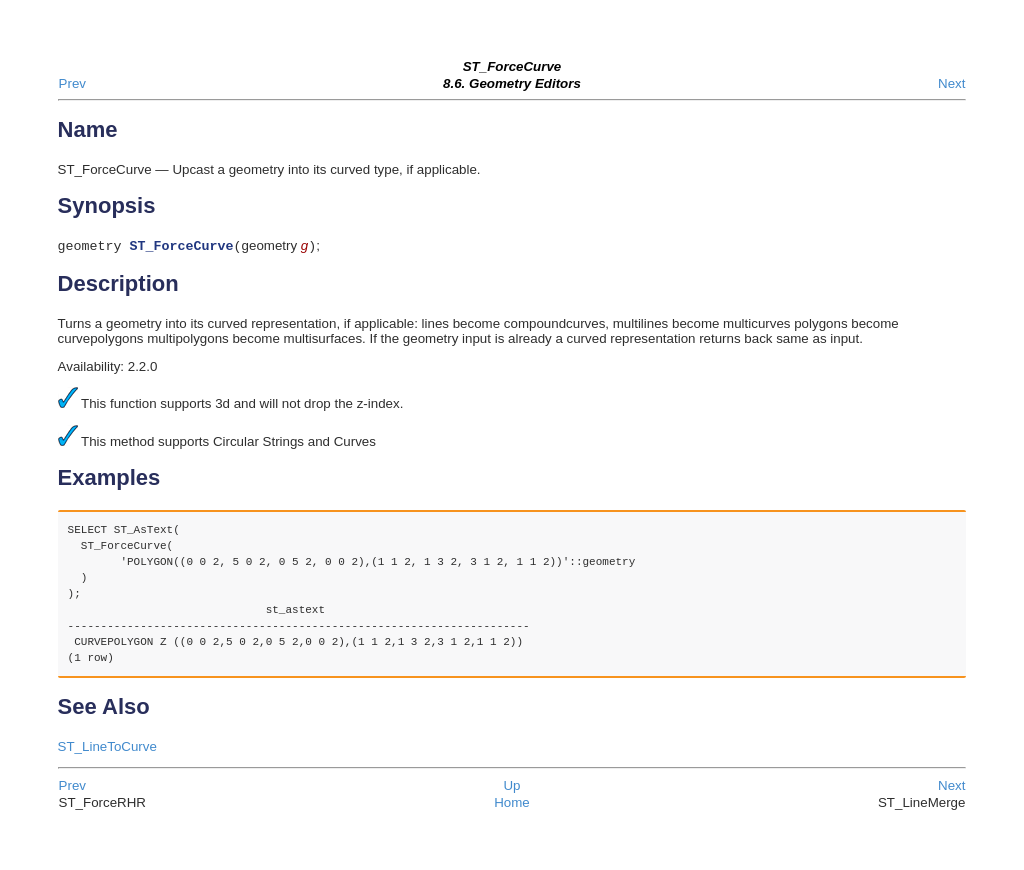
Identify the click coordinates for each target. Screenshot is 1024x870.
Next (951, 83)
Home (512, 804)
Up (511, 787)
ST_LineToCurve (107, 748)
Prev (72, 83)
